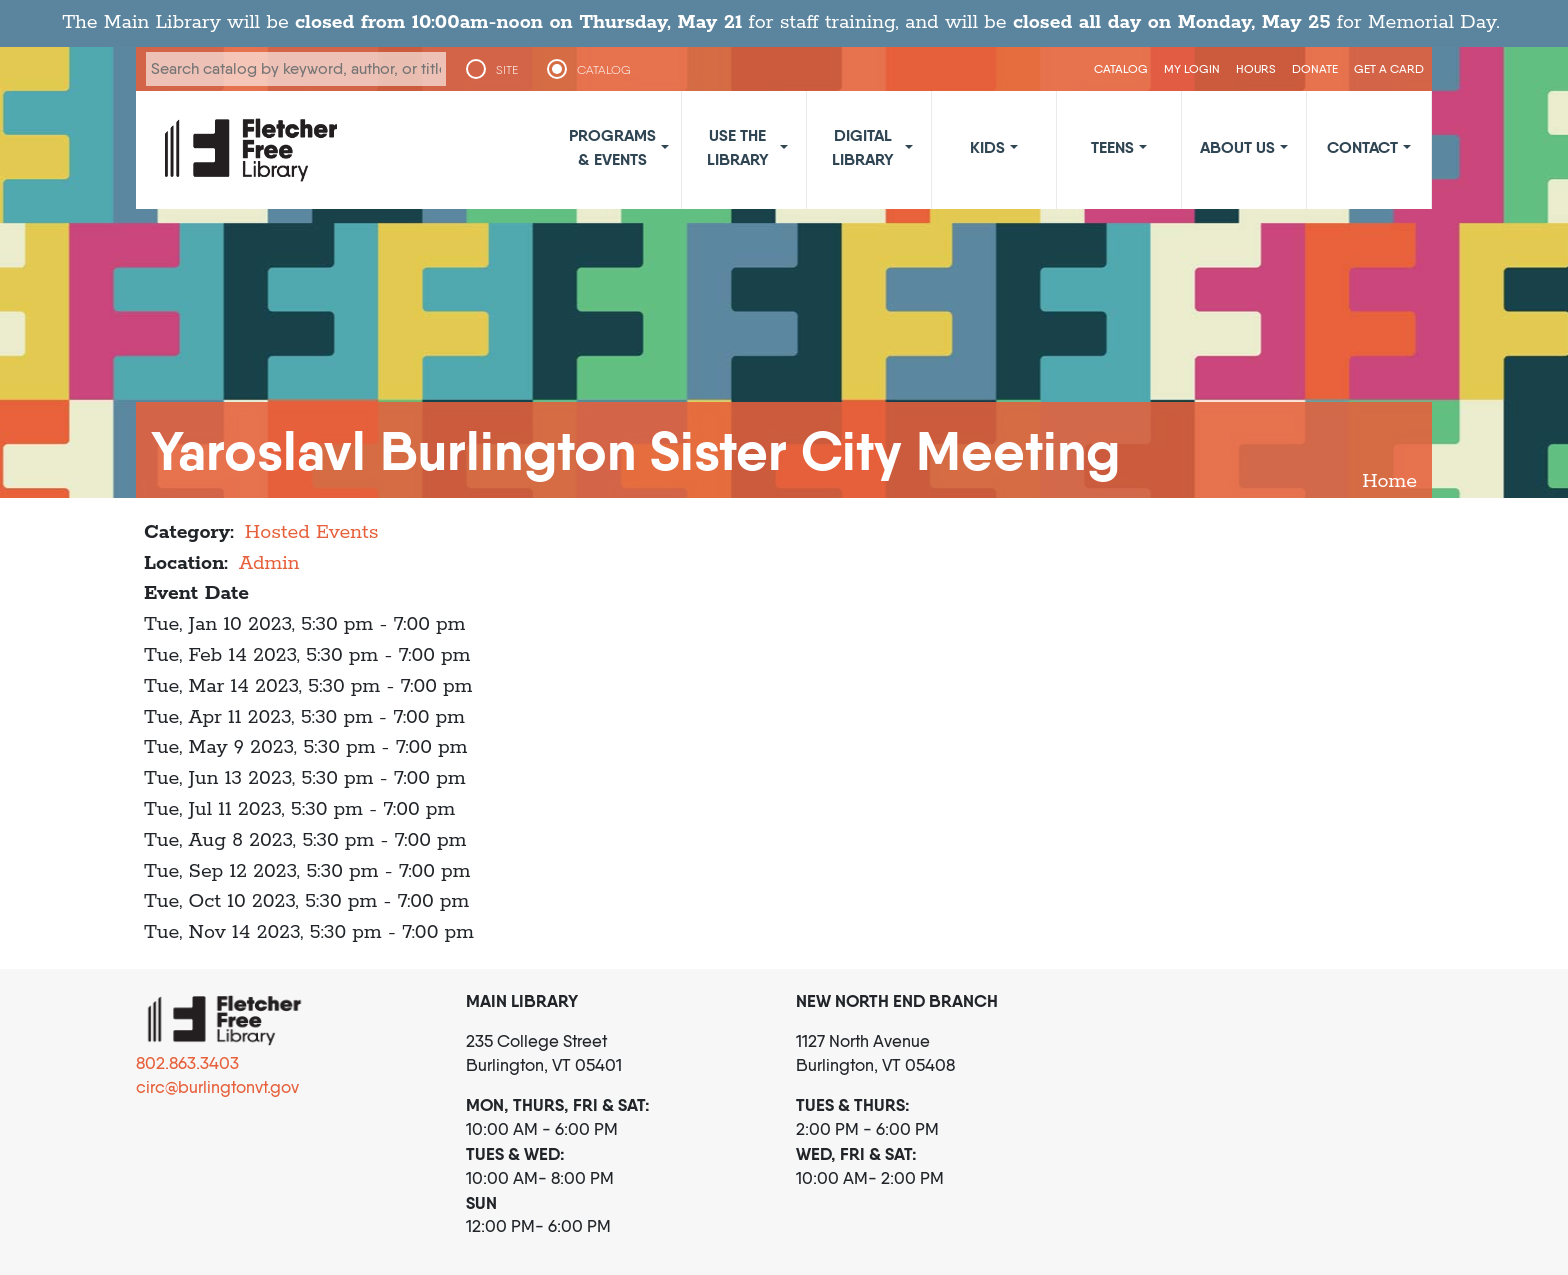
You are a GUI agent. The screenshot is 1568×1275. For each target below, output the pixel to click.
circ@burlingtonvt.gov (217, 1087)
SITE (507, 70)
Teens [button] (1112, 147)
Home (1389, 481)
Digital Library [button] (863, 147)
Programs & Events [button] (612, 147)
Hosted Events (312, 532)
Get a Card (1389, 68)
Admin (269, 563)
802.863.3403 (187, 1063)
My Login (1192, 68)
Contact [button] (1362, 147)
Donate (1315, 68)
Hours (1256, 68)
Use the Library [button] (738, 147)
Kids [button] (987, 147)
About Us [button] (1237, 147)
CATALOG (604, 70)
